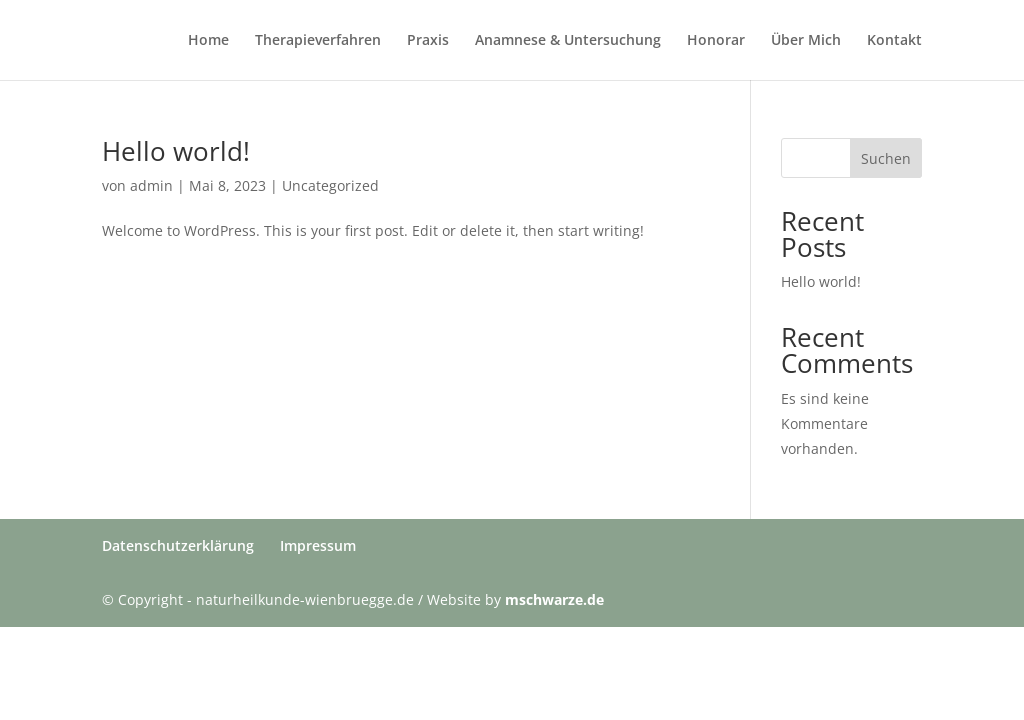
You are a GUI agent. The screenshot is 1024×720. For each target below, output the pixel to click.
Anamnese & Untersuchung (568, 41)
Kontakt (894, 41)
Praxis (428, 41)
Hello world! (176, 151)
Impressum (318, 545)
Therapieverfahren (318, 41)
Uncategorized (330, 185)
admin (151, 185)
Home (208, 41)
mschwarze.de (554, 599)
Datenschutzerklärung (178, 545)
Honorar (716, 41)
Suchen (886, 158)
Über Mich (806, 41)
